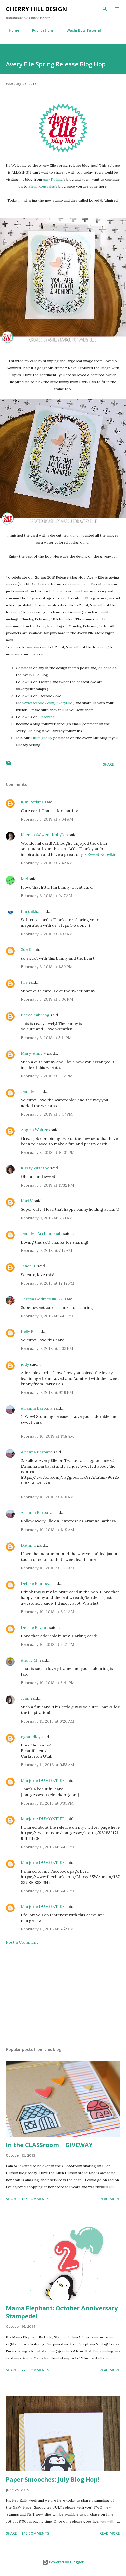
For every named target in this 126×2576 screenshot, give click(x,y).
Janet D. (28, 1265)
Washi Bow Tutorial (81, 30)
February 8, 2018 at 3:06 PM (47, 999)
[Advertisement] (63, 1996)
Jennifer (28, 1091)
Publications (40, 30)
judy (25, 1364)
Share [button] (108, 764)
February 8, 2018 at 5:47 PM (47, 1114)
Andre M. (29, 1660)
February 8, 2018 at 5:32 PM (47, 1075)
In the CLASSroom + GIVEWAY (49, 2145)
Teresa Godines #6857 (42, 1298)
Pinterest (46, 717)
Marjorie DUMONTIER (43, 1780)
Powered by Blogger (63, 2562)
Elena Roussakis (41, 186)
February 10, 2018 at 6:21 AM (47, 1611)
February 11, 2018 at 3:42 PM (47, 1846)
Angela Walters (35, 1129)
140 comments (35, 2533)
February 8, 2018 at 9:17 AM (46, 895)
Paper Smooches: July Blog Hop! (52, 2479)
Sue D (26, 949)
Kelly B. (27, 1331)
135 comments (35, 2198)
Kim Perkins (32, 801)
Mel (24, 878)
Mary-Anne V (33, 1053)
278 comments (35, 2370)
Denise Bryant (34, 1627)
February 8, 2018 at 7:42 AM (47, 862)
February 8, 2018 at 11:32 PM (47, 1185)
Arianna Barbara (36, 1408)
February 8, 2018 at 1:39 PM (47, 966)
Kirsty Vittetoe (35, 1167)
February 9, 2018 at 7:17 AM (46, 1250)
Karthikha (30, 911)
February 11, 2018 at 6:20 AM (47, 1721)
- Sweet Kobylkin (100, 854)
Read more (110, 2198)
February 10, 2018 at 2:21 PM (47, 1644)
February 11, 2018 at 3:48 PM (47, 1890)
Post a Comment (22, 1942)
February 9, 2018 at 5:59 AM (47, 1217)
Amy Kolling (53, 179)
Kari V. (27, 1200)
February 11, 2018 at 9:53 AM (47, 1764)
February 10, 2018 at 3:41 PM (48, 1682)
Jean (25, 1698)
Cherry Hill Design (36, 9)
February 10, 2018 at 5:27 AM (47, 1567)
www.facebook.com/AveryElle (47, 703)
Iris (24, 982)
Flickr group (41, 738)
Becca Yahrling (35, 1014)
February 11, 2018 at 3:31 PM (47, 1803)
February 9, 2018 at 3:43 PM (47, 1315)
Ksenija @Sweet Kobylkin (44, 834)
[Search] (105, 9)
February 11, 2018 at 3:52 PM (47, 1928)
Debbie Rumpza (35, 1583)
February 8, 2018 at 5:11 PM (46, 1037)
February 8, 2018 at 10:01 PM (48, 1152)
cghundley (30, 1736)
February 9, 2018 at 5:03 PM (47, 1348)
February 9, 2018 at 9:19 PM (47, 1392)
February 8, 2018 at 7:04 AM (47, 819)
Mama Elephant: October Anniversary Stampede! (62, 2312)
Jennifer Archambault (41, 1233)
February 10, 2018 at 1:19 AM (47, 1529)
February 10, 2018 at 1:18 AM (47, 1436)
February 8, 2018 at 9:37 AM (47, 933)
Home (11, 30)
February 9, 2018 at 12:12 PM (47, 1283)
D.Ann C (28, 1545)
